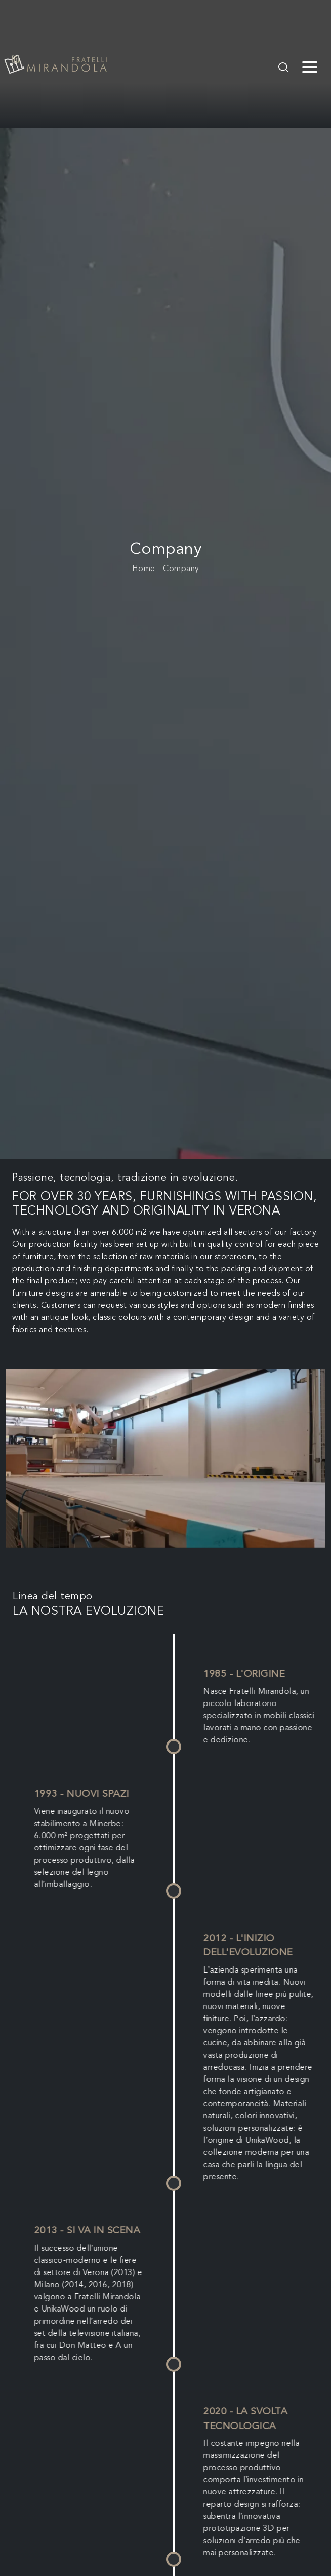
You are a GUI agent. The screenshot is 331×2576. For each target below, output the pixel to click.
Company (181, 569)
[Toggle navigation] (309, 66)
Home (143, 569)
